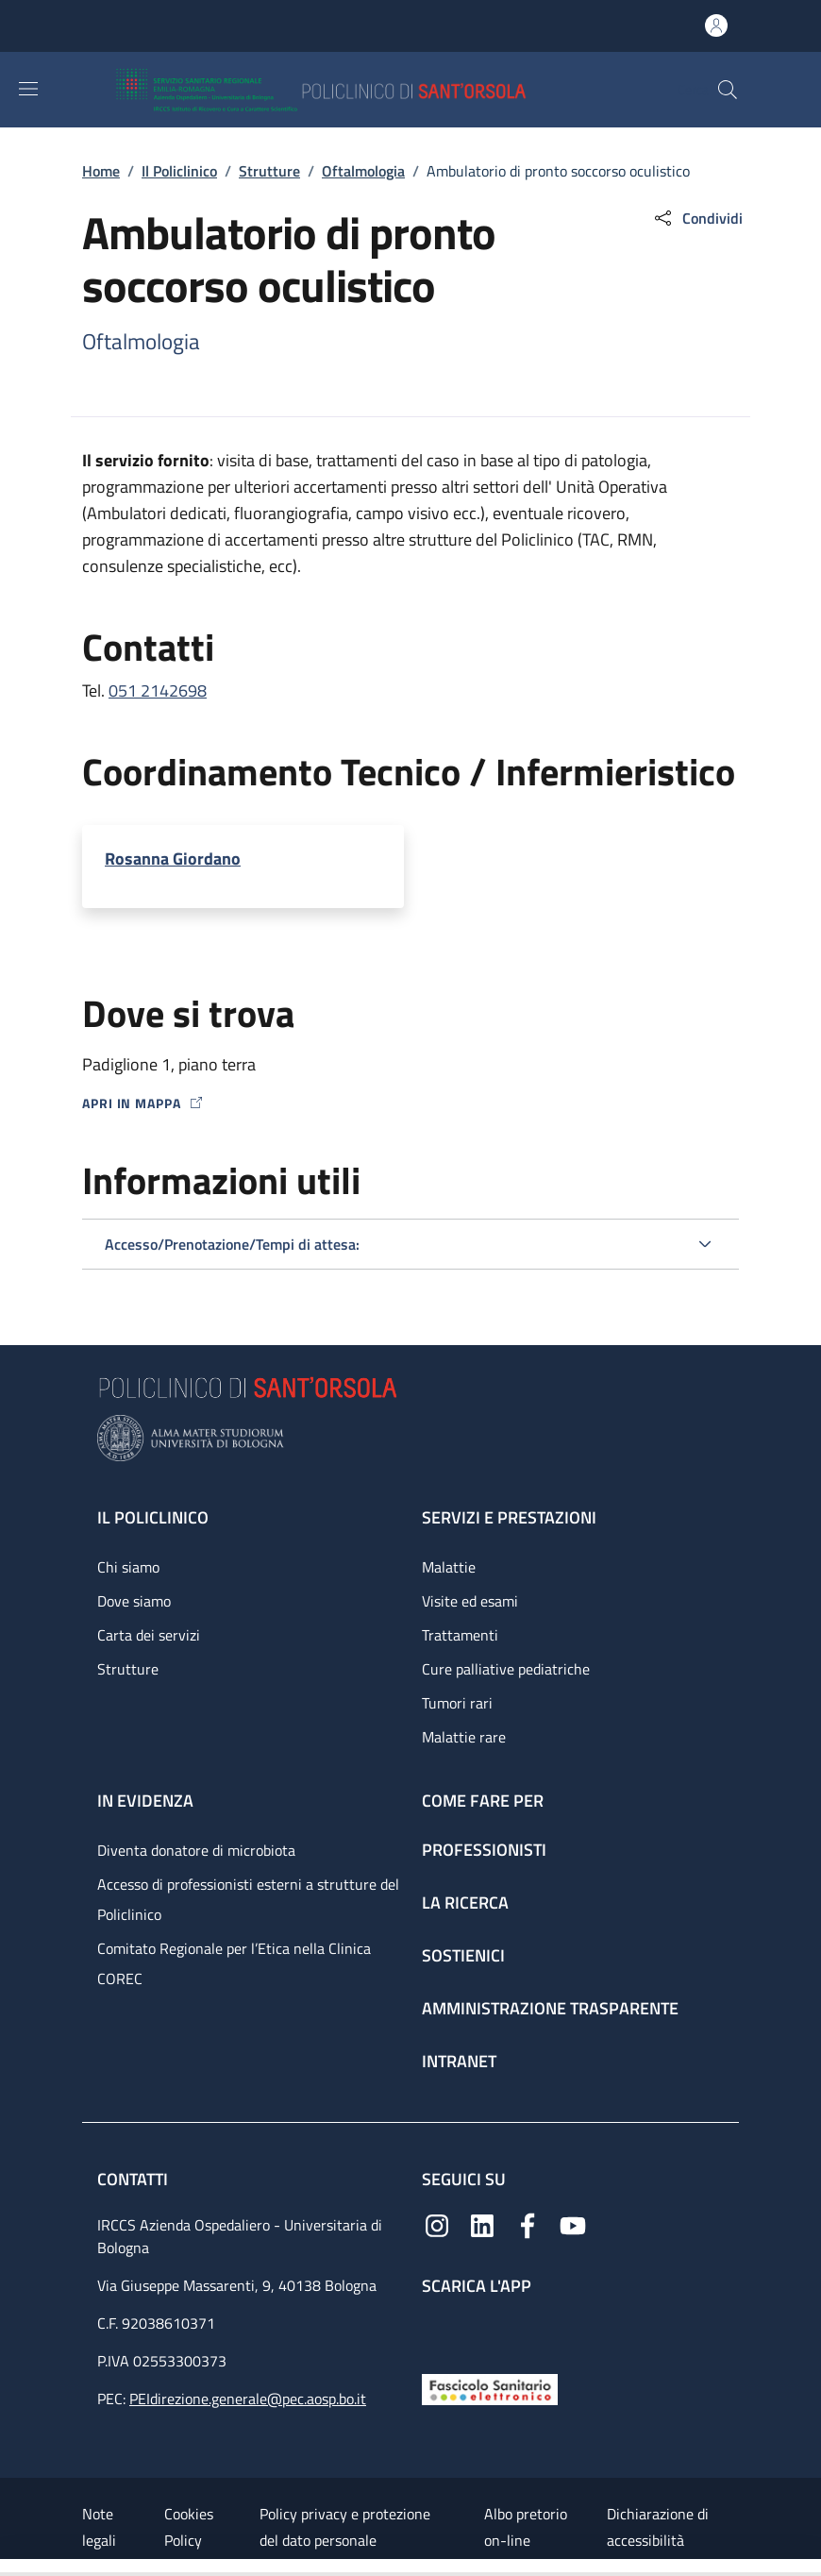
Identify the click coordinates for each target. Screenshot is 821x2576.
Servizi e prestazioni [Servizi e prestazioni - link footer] (509, 1517)
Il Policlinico (179, 171)
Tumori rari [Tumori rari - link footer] (457, 1703)
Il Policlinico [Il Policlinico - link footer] (153, 1517)
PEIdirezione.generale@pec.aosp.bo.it (247, 2398)
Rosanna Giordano (173, 858)
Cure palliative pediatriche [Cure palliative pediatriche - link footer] (506, 1669)
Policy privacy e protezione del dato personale (345, 2526)
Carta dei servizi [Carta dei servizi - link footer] (148, 1635)
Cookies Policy (188, 2526)
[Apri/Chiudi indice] (9, 2567)
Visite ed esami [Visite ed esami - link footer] (470, 1601)
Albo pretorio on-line (525, 2526)
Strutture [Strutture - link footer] (128, 1669)
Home (101, 171)
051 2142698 (158, 690)
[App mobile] (437, 2330)
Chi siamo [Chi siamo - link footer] (128, 1567)
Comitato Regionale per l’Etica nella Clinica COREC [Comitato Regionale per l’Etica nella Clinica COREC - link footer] (234, 1963)
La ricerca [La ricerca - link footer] (465, 1902)
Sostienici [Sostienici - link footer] (463, 1955)
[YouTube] (573, 2223)
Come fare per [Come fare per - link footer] (483, 1800)
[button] (727, 89)
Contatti (134, 2179)
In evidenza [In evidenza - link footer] (145, 1800)
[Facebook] (527, 2223)
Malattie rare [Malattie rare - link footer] (464, 1737)
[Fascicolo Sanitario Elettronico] (490, 2387)
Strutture (269, 171)
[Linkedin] (482, 2223)
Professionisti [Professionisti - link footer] (484, 1849)
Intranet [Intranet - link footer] (459, 2061)
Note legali (99, 2526)
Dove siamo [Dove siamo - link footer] (134, 1601)
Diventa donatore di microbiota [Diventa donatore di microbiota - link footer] (196, 1850)
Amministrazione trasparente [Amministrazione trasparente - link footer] (550, 2008)
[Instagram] (437, 2223)
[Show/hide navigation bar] (28, 88)
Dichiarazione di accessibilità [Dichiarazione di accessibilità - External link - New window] (658, 2526)
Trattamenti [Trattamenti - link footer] (460, 1635)
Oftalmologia (363, 171)
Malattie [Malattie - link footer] (449, 1567)
